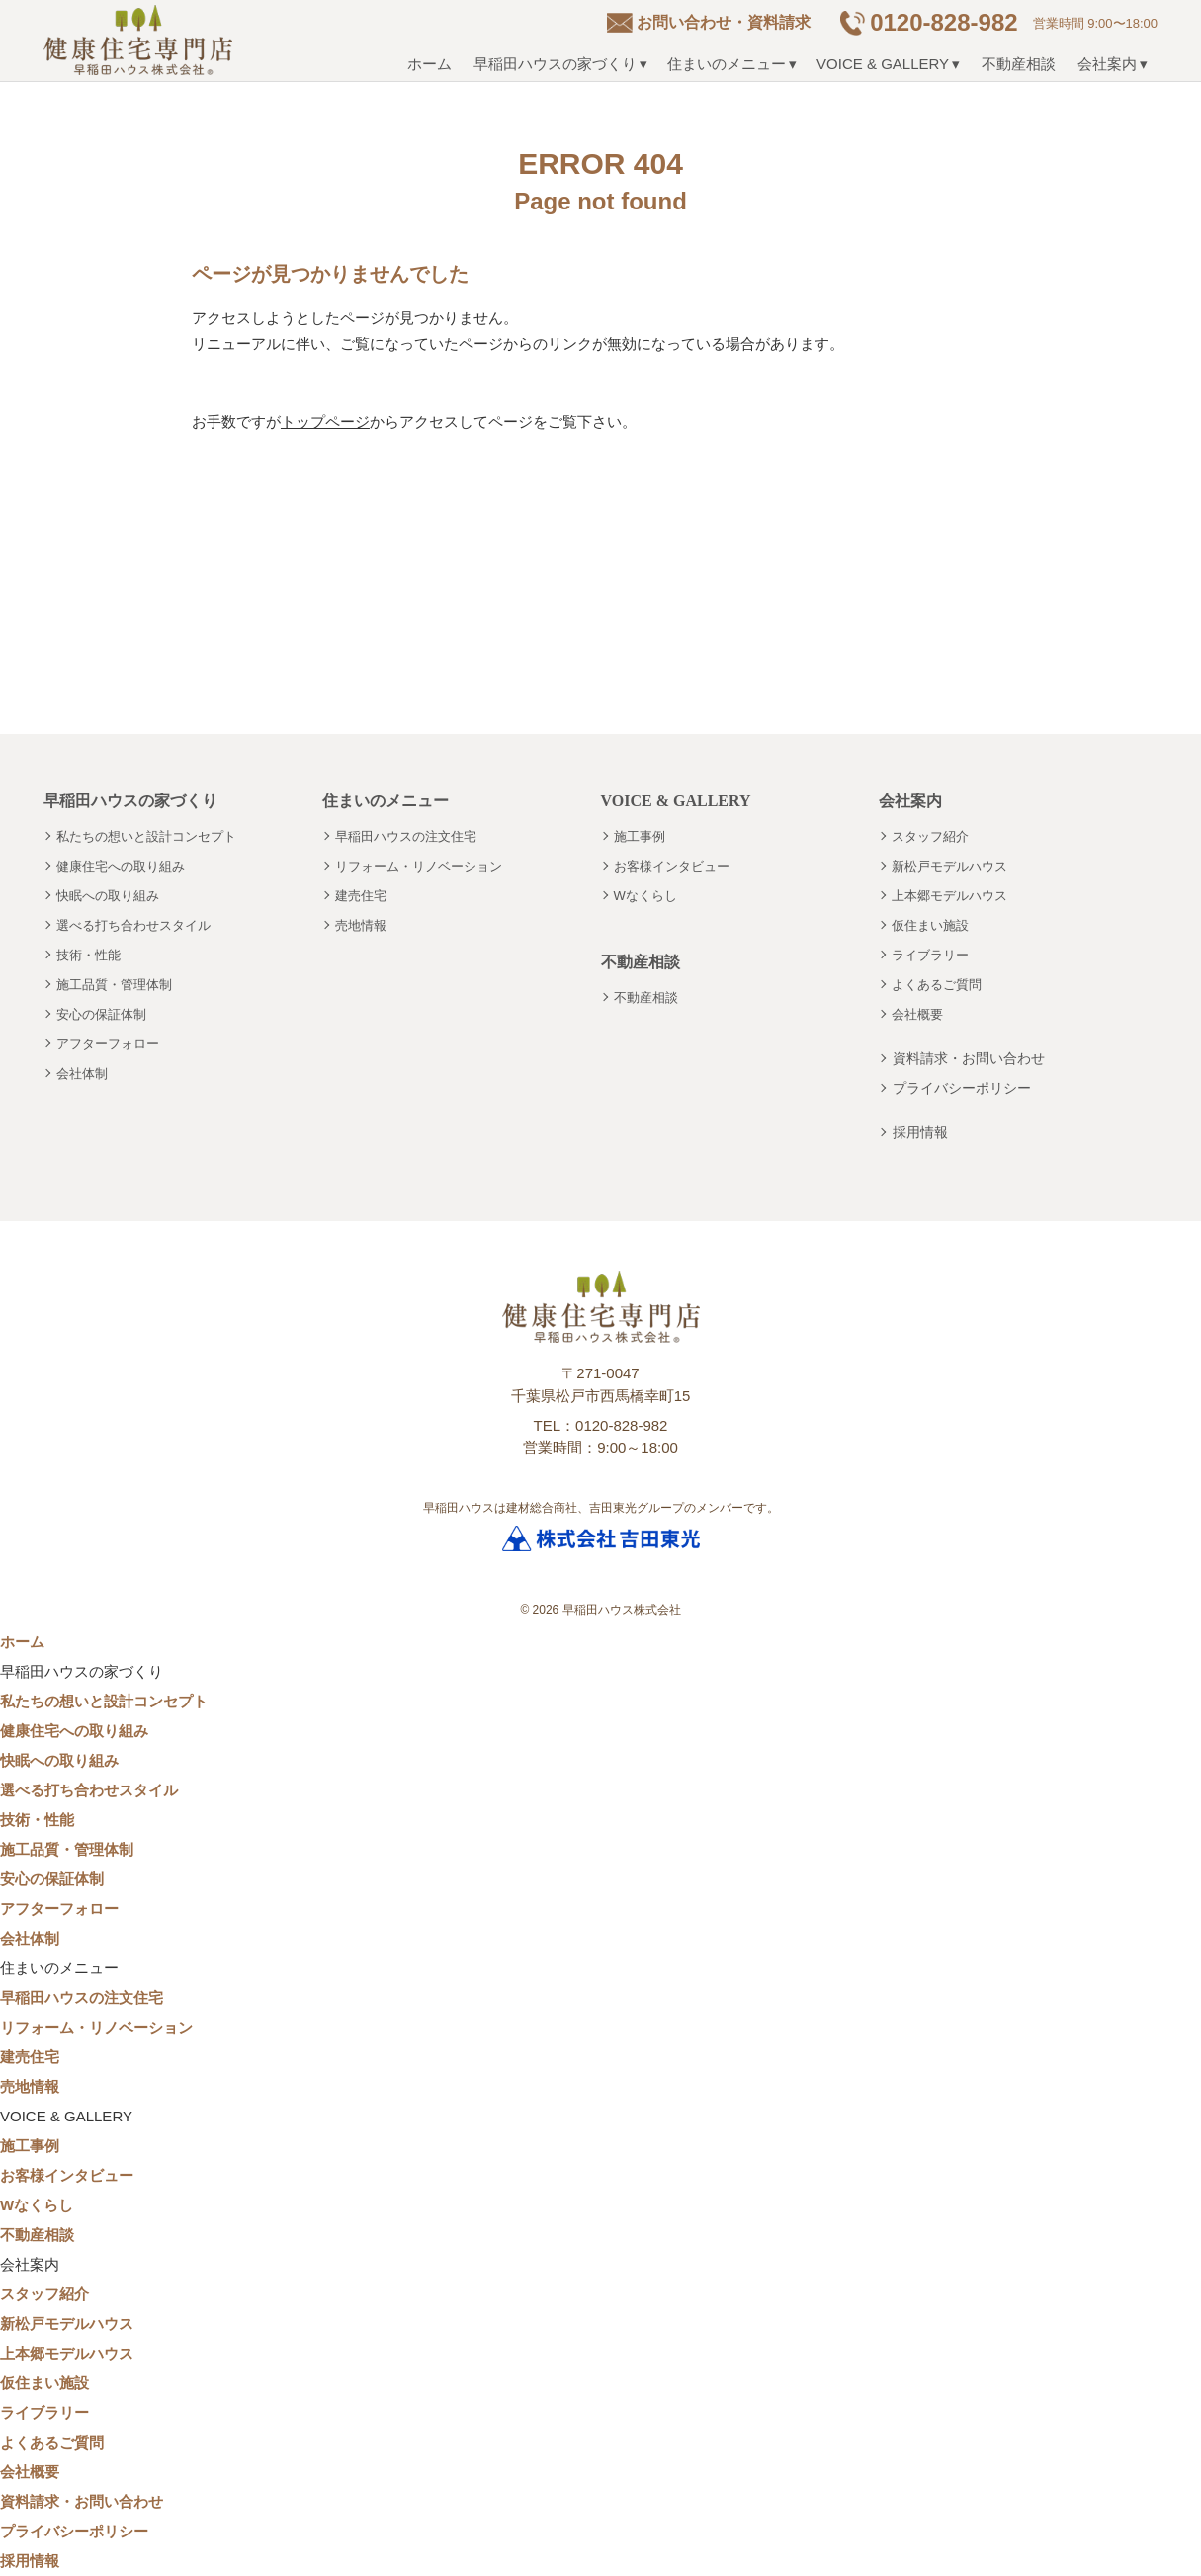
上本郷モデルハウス (949, 895)
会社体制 (82, 1073)
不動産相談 (1019, 63)
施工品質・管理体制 (114, 984)
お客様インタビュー (671, 866)
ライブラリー (930, 955)
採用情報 (920, 1132)
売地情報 (360, 925)
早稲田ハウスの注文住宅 (405, 836)
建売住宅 (360, 895)
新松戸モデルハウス (949, 866)
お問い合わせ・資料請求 (724, 22)
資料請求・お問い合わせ (969, 1058)
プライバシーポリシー (962, 1088)
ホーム (429, 63)
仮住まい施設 (930, 925)
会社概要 (917, 1014)
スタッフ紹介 (930, 836)
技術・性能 (88, 955)
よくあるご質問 (937, 984)
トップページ (325, 421)
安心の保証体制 (101, 1014)
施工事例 (639, 836)
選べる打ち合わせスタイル (133, 925)
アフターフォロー (107, 1044)
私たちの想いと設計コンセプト (146, 836)
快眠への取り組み (107, 895)
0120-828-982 (943, 22)
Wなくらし (645, 895)
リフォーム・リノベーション (418, 866)
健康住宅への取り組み (120, 866)
